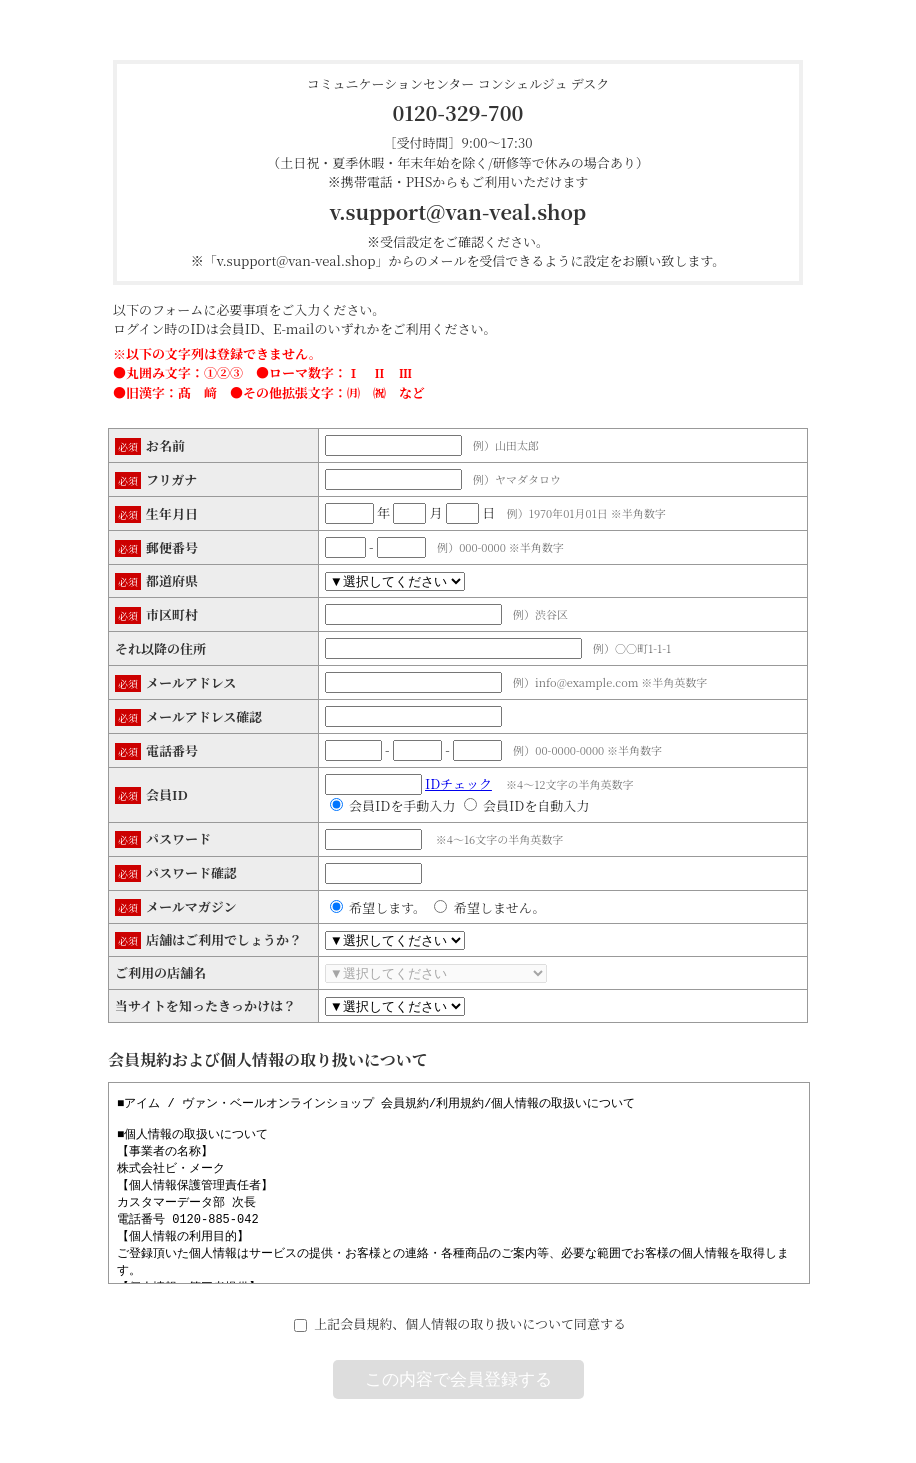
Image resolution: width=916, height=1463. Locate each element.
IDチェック (458, 783)
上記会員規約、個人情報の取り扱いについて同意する (470, 1323)
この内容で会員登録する (458, 1379)
